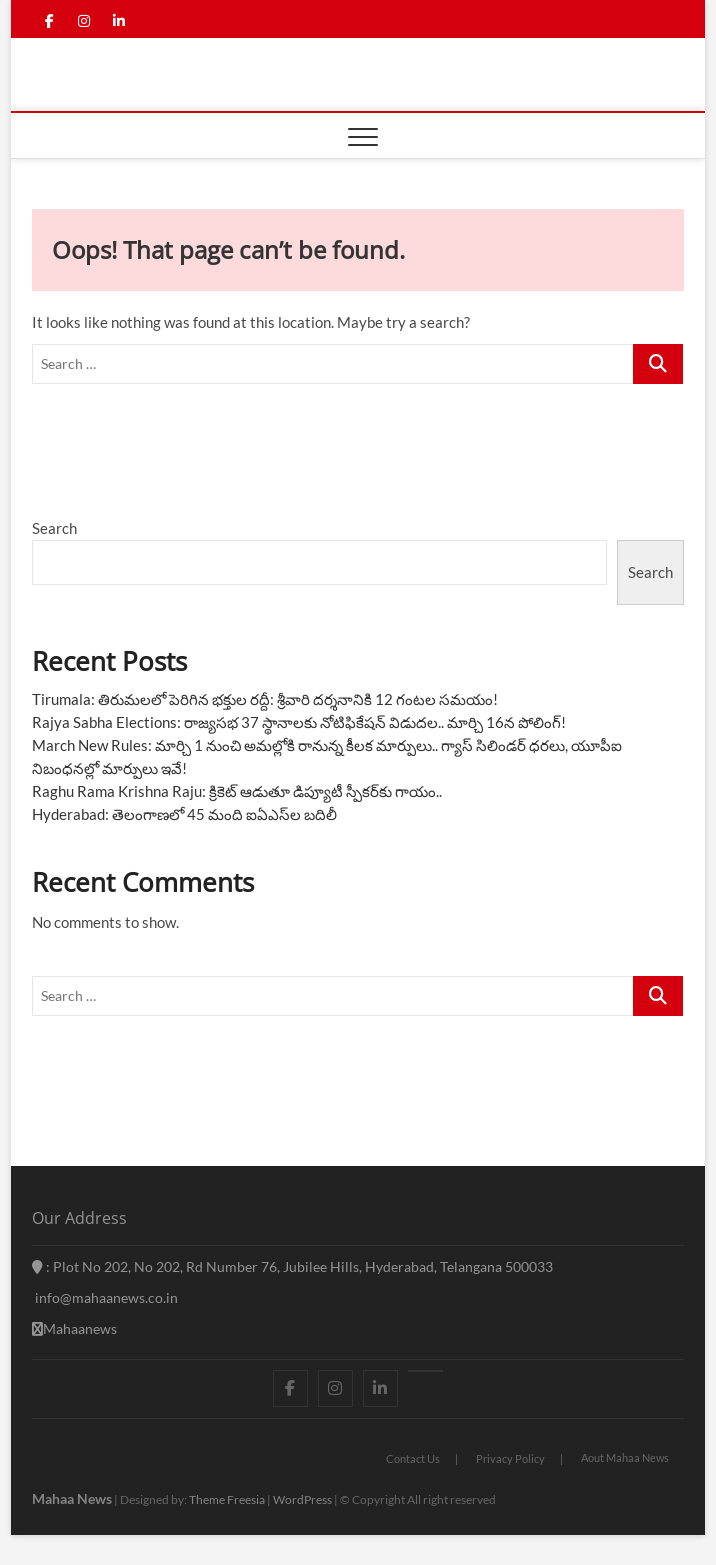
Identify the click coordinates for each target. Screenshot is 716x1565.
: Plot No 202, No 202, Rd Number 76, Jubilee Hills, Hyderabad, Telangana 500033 (292, 1266)
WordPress (302, 1499)
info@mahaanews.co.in (105, 1297)
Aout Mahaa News (625, 1457)
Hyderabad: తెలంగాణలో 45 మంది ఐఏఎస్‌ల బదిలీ (184, 814)
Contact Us (413, 1458)
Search (54, 528)
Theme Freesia (227, 1499)
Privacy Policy (510, 1458)
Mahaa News (72, 1498)
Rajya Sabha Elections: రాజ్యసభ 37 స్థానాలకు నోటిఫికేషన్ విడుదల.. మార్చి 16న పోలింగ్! (299, 722)
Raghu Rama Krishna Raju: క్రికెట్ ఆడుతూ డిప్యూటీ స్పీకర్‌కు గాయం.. (237, 791)
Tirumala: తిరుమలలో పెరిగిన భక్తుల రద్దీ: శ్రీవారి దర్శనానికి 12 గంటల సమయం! (265, 699)
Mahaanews (74, 1328)
